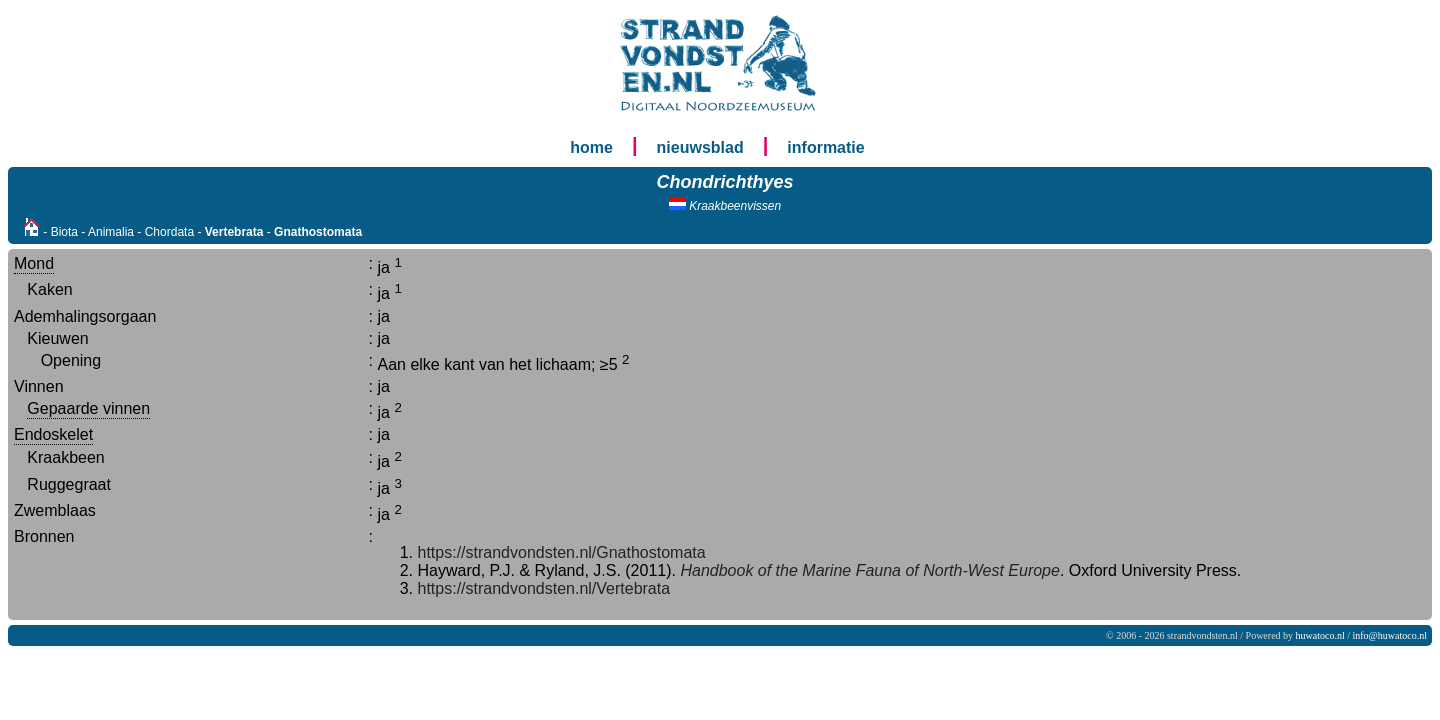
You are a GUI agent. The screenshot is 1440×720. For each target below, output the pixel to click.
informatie (825, 147)
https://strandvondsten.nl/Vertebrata (544, 588)
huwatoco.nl (1320, 635)
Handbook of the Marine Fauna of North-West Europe (868, 570)
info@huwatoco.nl (1390, 635)
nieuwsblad (700, 147)
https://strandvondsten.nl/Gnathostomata (562, 552)
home (591, 147)
